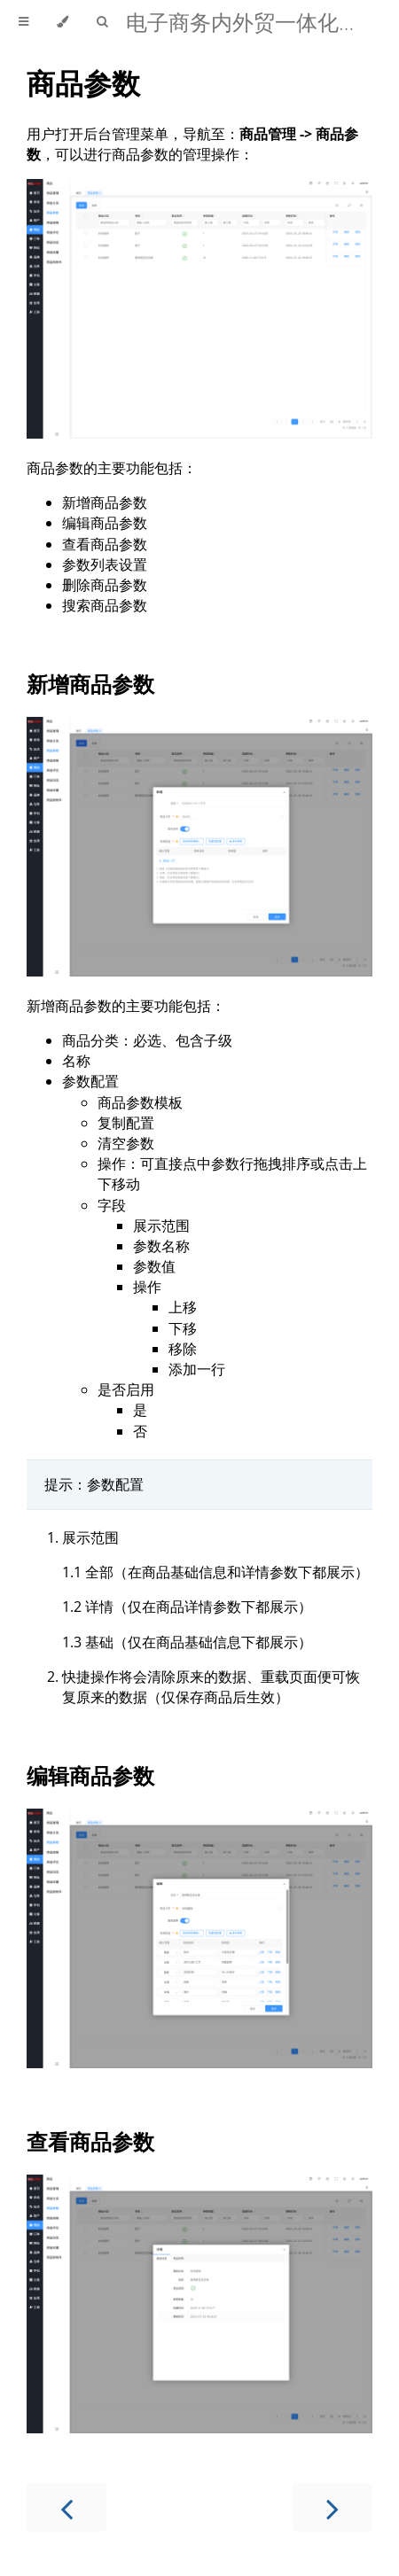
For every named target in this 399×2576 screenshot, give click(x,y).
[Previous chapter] (66, 2507)
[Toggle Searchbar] (101, 22)
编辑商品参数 (90, 1775)
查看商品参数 (90, 2141)
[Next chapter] (332, 2507)
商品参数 (83, 83)
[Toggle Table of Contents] (23, 22)
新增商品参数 (90, 683)
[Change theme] (62, 22)
